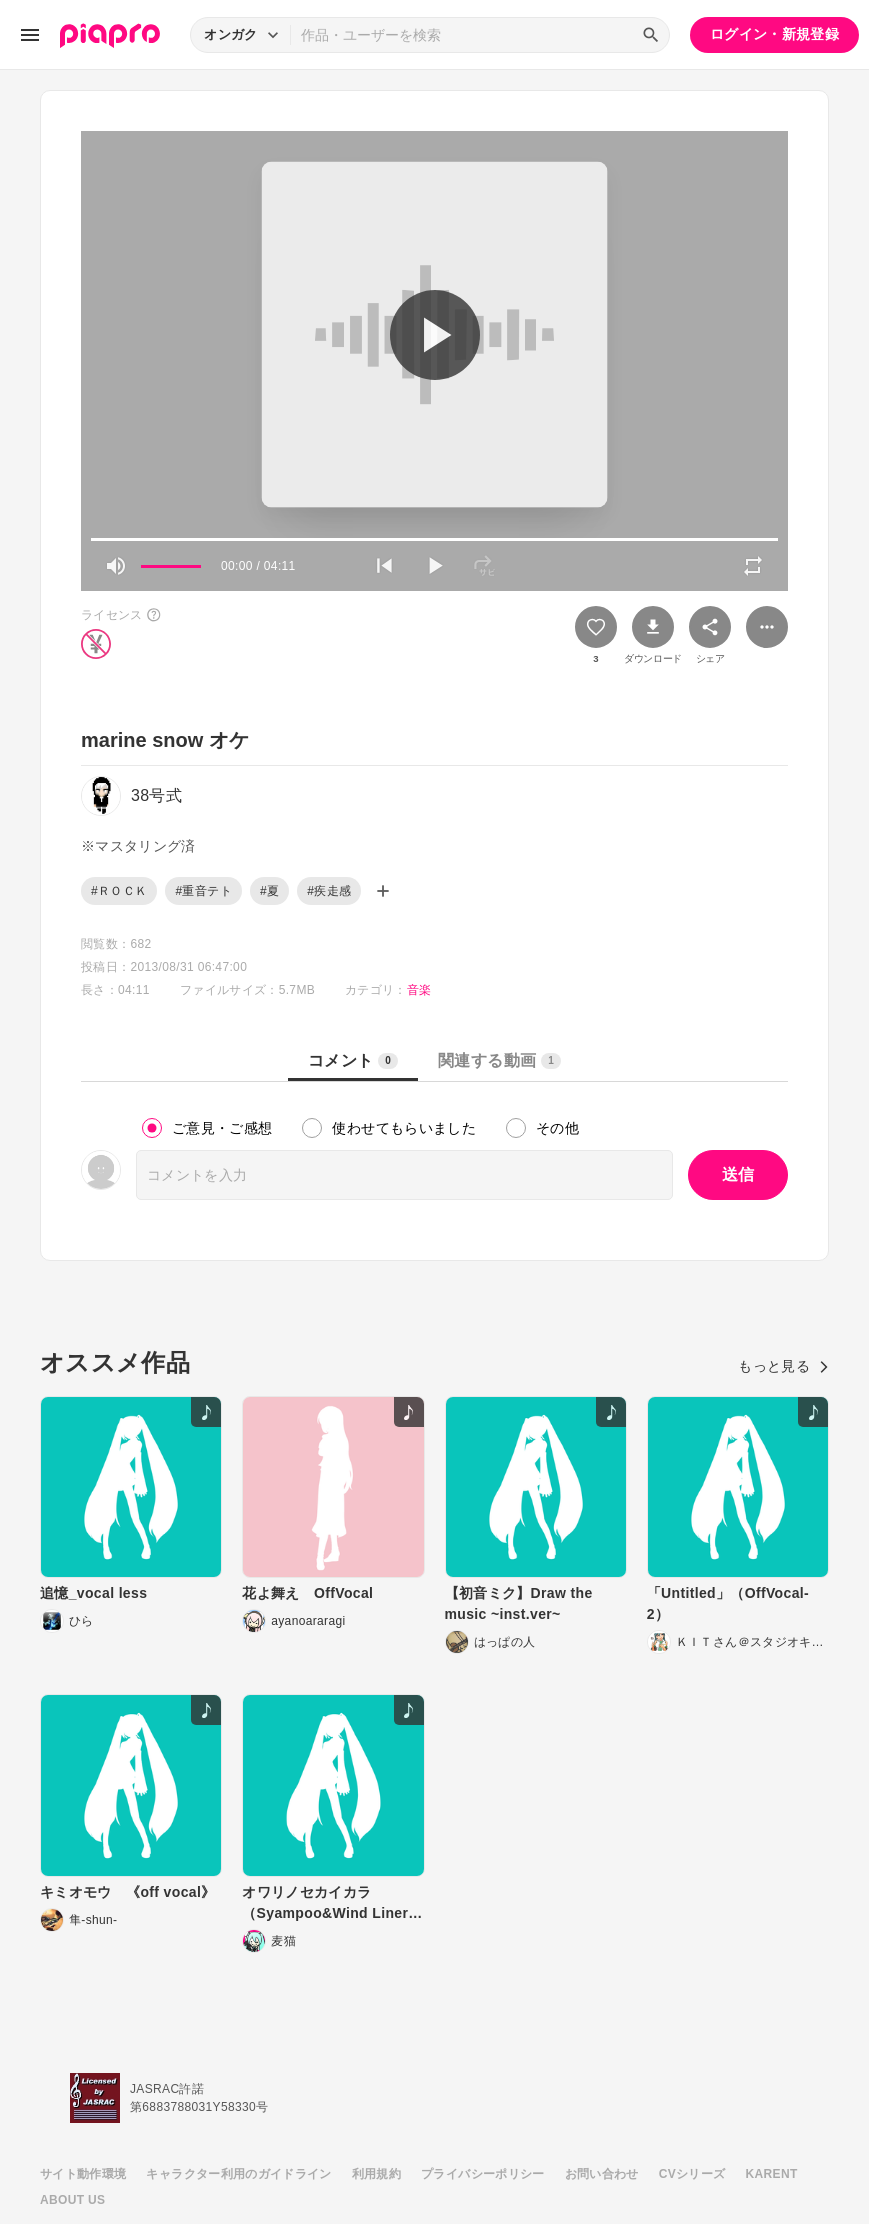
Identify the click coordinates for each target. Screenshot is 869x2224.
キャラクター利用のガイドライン (238, 2174)
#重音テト (203, 891)
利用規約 (376, 2174)
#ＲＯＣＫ (119, 891)
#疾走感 (329, 891)
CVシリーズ (692, 2174)
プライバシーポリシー (483, 2174)
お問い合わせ (602, 2174)
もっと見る (783, 1366)
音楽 (419, 990)
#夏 (269, 891)
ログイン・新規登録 (774, 34)
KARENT (772, 2174)
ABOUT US (72, 2200)
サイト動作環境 (83, 2174)
